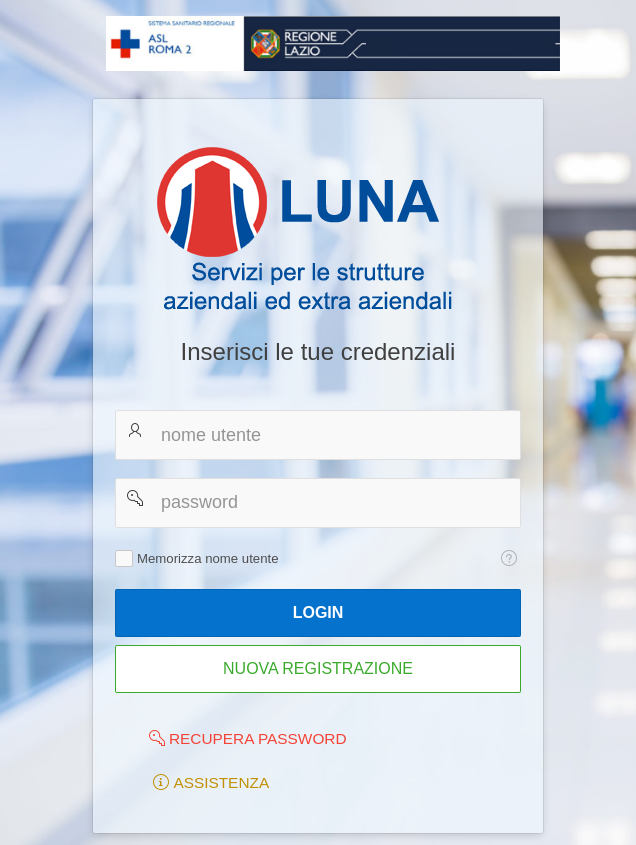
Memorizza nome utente (207, 558)
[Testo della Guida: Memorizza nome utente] (508, 558)
